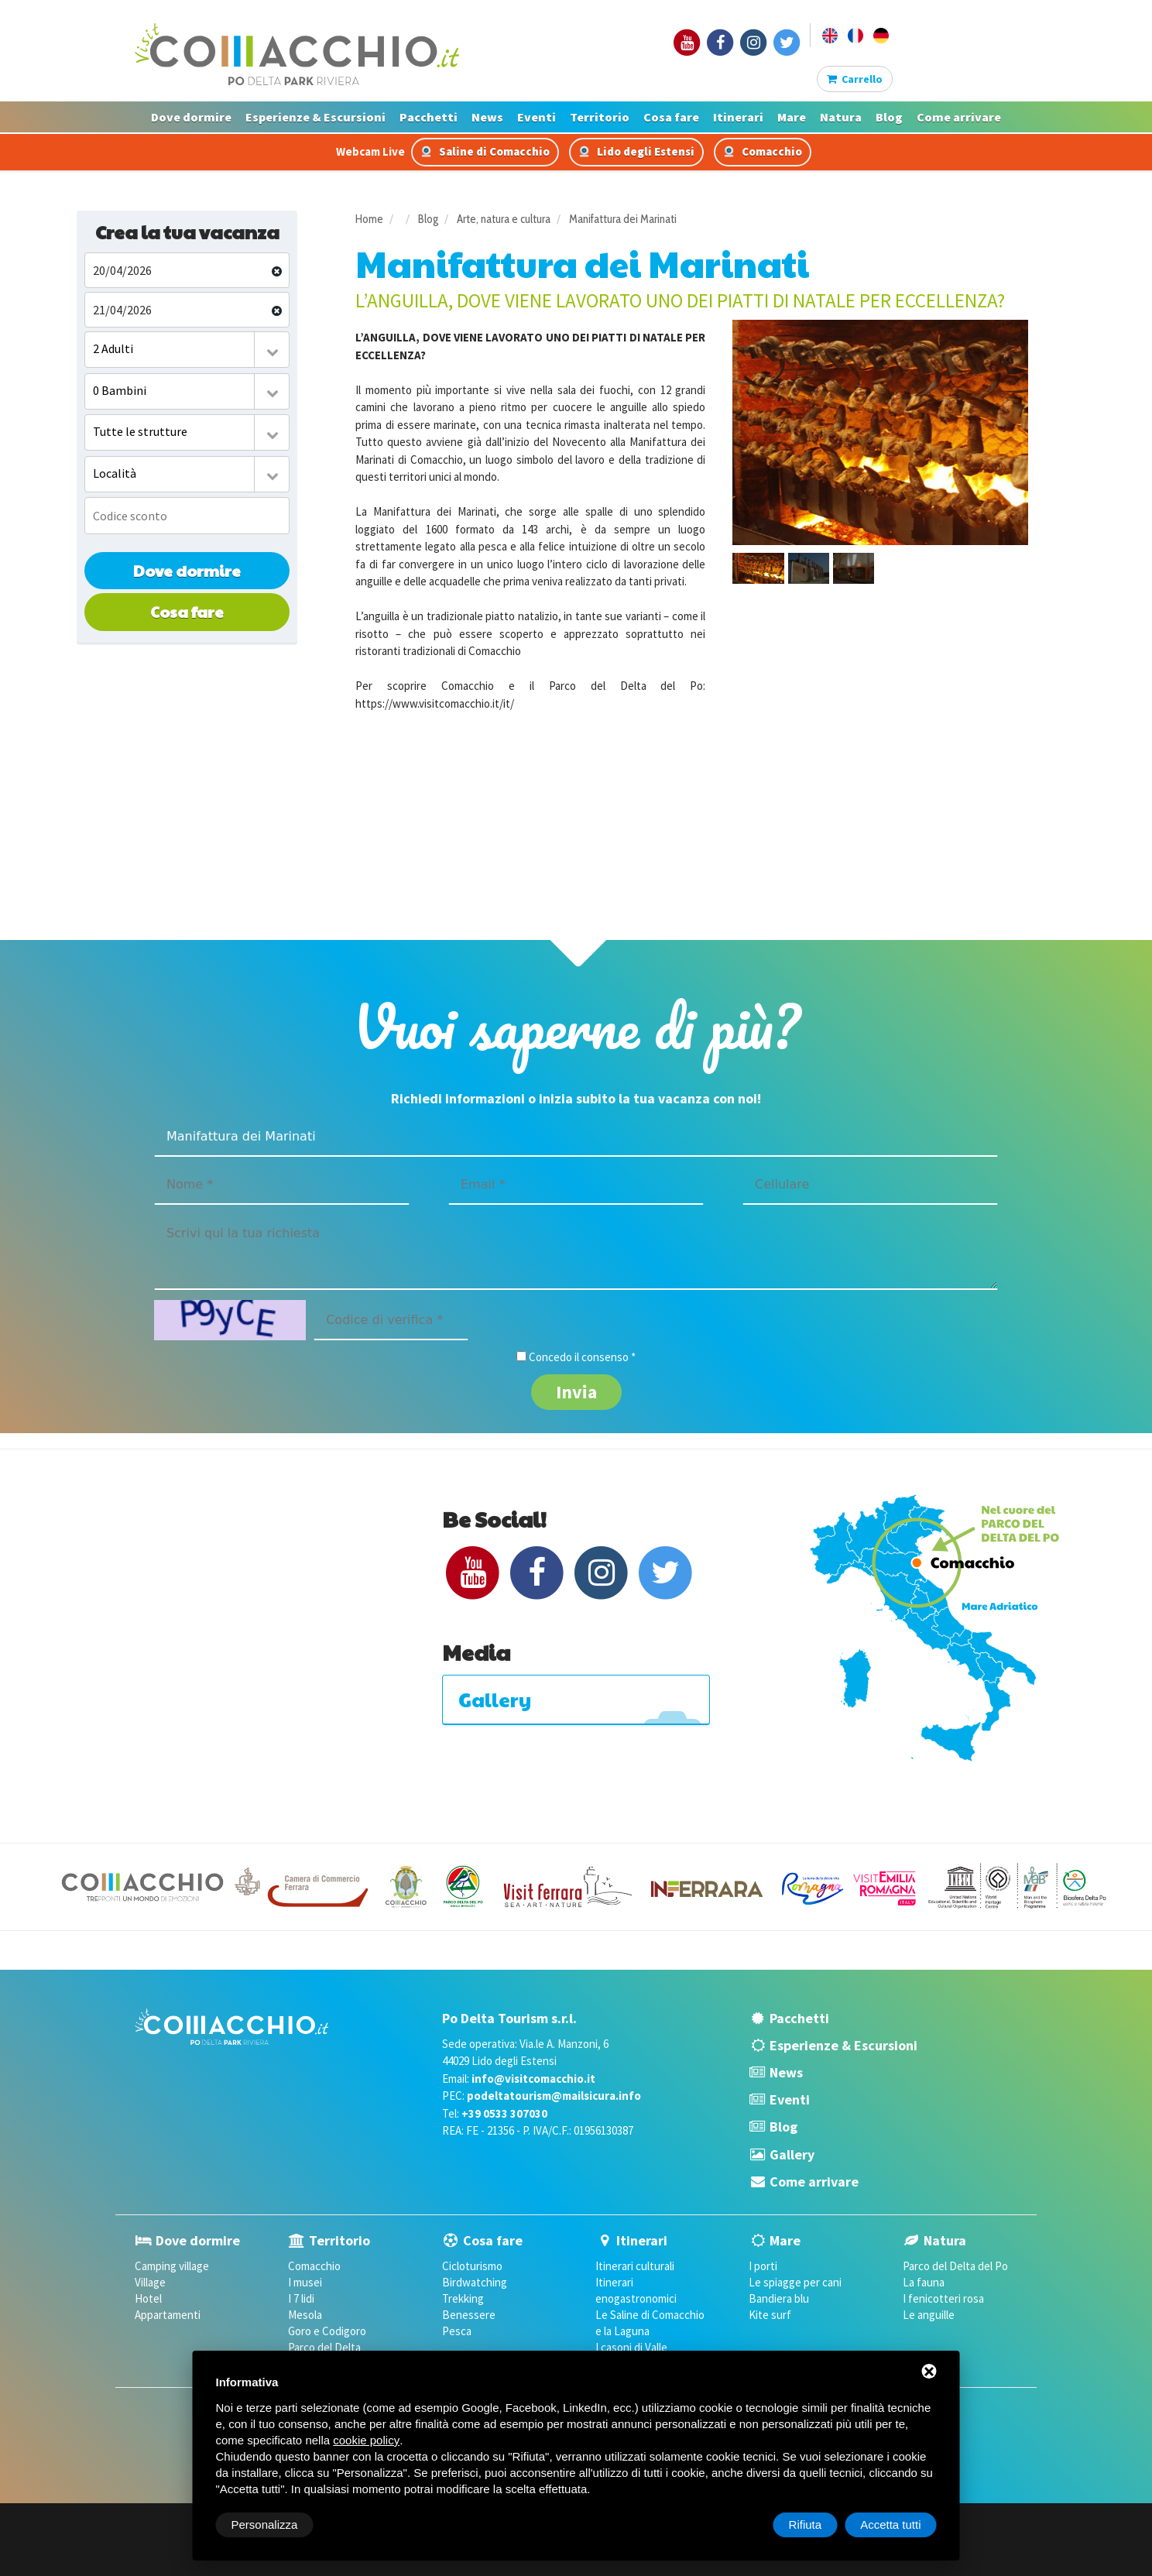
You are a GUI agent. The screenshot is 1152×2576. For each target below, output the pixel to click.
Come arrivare (959, 117)
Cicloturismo (472, 2266)
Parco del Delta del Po (955, 2266)
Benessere (468, 2314)
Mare (791, 117)
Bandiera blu (779, 2298)
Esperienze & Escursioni (315, 117)
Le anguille (929, 2314)
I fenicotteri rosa (943, 2298)
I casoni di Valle (631, 2347)
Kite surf (770, 2314)
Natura (841, 117)
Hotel (148, 2298)
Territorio (599, 117)
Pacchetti (428, 117)
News (487, 117)
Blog (889, 117)
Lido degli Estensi (636, 151)
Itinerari (738, 117)
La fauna (924, 2282)
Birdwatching (474, 2282)
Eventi (536, 117)
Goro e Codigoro (327, 2331)
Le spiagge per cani (795, 2282)
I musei (305, 2282)
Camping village (172, 2266)
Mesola (305, 2314)
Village (150, 2282)
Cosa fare (671, 117)
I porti (763, 2266)
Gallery (792, 2154)
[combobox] (187, 349)
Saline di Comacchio (485, 151)
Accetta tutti (890, 2524)
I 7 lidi (301, 2298)
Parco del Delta (324, 2347)
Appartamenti (168, 2314)
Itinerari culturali (634, 2266)
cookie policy (366, 2440)
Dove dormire (191, 117)
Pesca (456, 2331)
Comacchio (762, 151)
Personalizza (264, 2524)
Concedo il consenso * (582, 1357)
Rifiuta (805, 2524)
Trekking (463, 2298)
